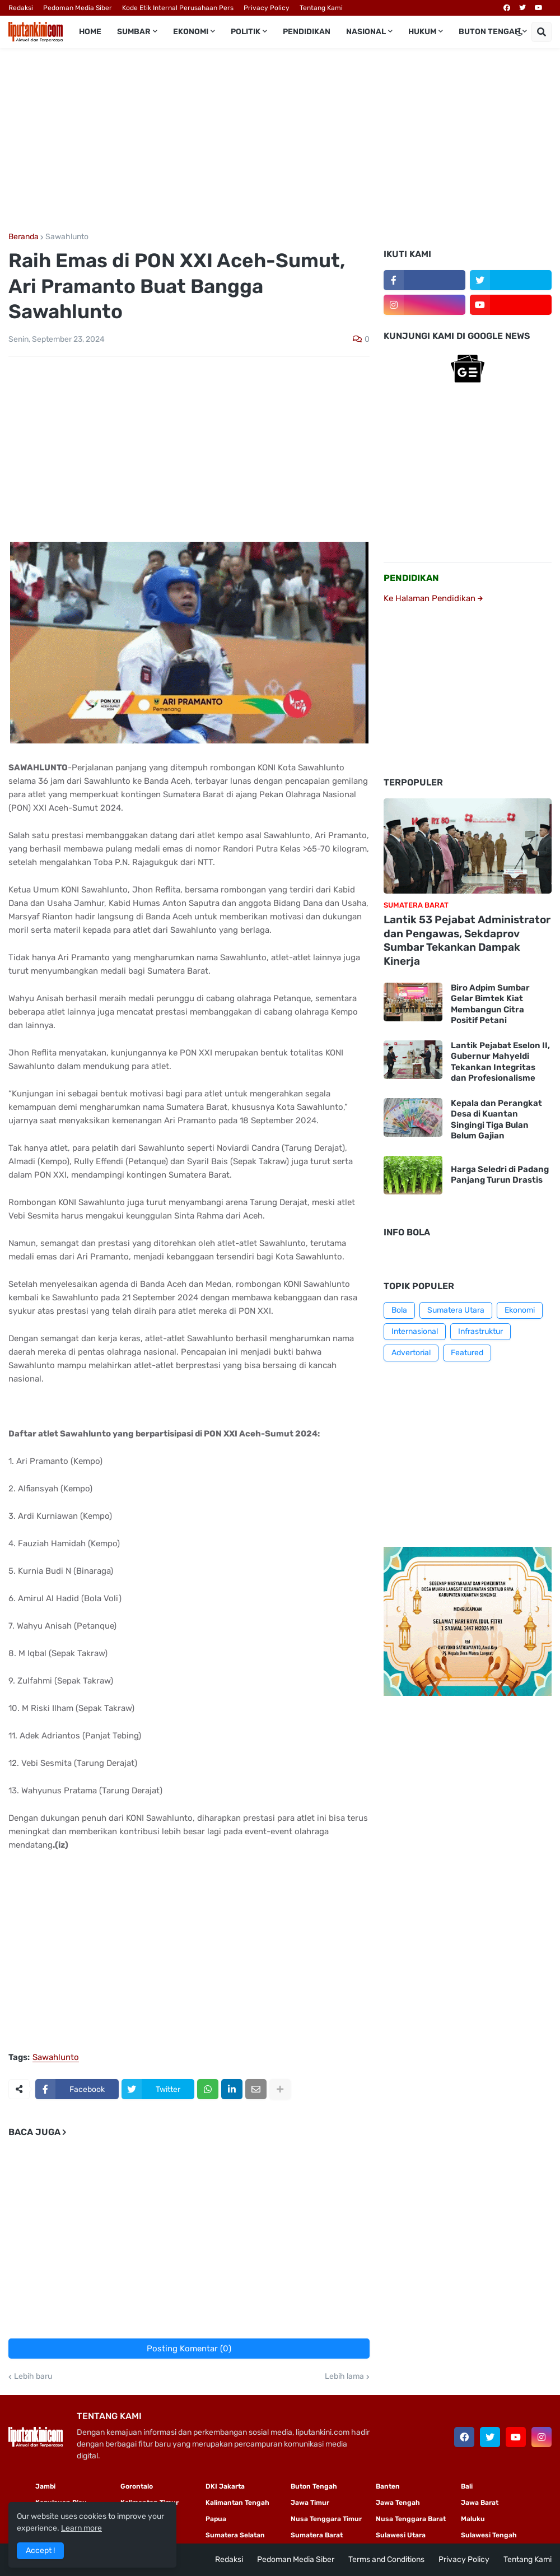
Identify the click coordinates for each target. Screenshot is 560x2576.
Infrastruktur (480, 1331)
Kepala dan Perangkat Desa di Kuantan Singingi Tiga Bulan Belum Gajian (496, 1119)
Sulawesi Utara (401, 2535)
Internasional (414, 1331)
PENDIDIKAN (411, 578)
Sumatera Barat (317, 2535)
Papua (216, 2519)
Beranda (23, 237)
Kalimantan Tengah (237, 2503)
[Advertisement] (280, 140)
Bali (467, 2486)
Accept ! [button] (40, 2550)
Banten (388, 2486)
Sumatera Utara (455, 1310)
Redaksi (20, 8)
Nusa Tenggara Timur (326, 2519)
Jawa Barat (479, 2503)
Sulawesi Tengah (489, 2535)
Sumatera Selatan (235, 2535)
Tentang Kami (321, 8)
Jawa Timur (310, 2503)
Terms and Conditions (386, 2559)
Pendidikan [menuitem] (306, 31)
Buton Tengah (314, 2486)
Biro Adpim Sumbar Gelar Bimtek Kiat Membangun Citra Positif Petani (490, 1004)
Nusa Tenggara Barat (411, 2519)
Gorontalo (136, 2486)
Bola (399, 1310)
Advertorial (411, 1352)
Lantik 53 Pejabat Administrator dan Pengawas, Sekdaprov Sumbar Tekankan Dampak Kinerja (467, 940)
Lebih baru (33, 2376)
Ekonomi (520, 1310)
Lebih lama (344, 2376)
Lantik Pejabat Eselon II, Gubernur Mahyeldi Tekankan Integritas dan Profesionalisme (500, 1062)
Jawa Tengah (398, 2503)
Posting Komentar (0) (189, 2348)
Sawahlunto (66, 237)
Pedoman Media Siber (77, 8)
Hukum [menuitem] (422, 31)
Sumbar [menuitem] (134, 31)
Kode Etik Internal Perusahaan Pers (178, 8)
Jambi (45, 2486)
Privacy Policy (267, 8)
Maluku (473, 2519)
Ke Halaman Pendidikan (433, 598)
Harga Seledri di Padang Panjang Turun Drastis (500, 1174)
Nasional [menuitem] (366, 31)
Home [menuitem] (90, 31)
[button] (519, 32)
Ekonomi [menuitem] (190, 31)
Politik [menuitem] (245, 31)
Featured (467, 1352)
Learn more (81, 2528)
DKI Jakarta (225, 2486)
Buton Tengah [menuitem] (489, 31)
